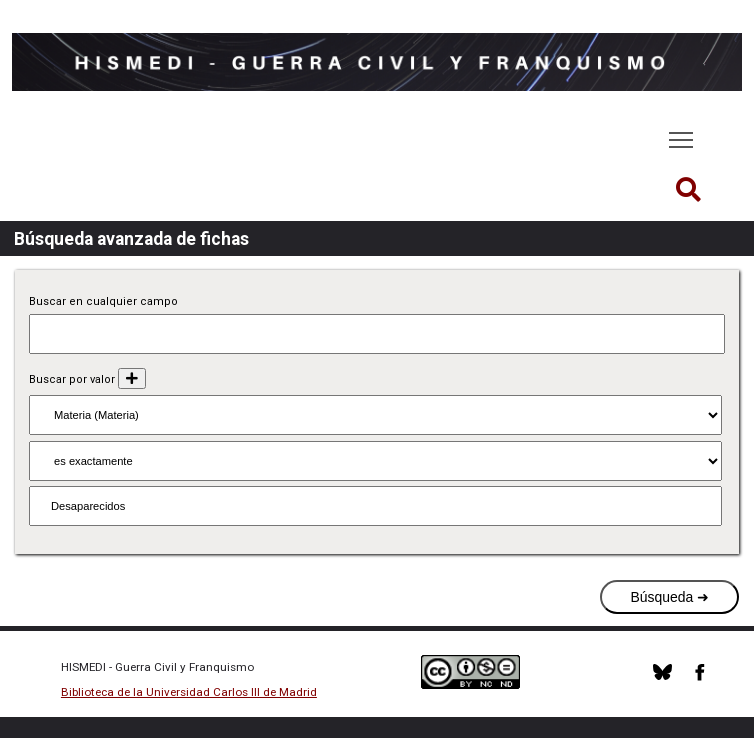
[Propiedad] (375, 415)
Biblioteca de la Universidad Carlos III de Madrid (189, 692)
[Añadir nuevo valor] (132, 378)
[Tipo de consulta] (375, 461)
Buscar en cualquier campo (103, 301)
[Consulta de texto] (375, 506)
